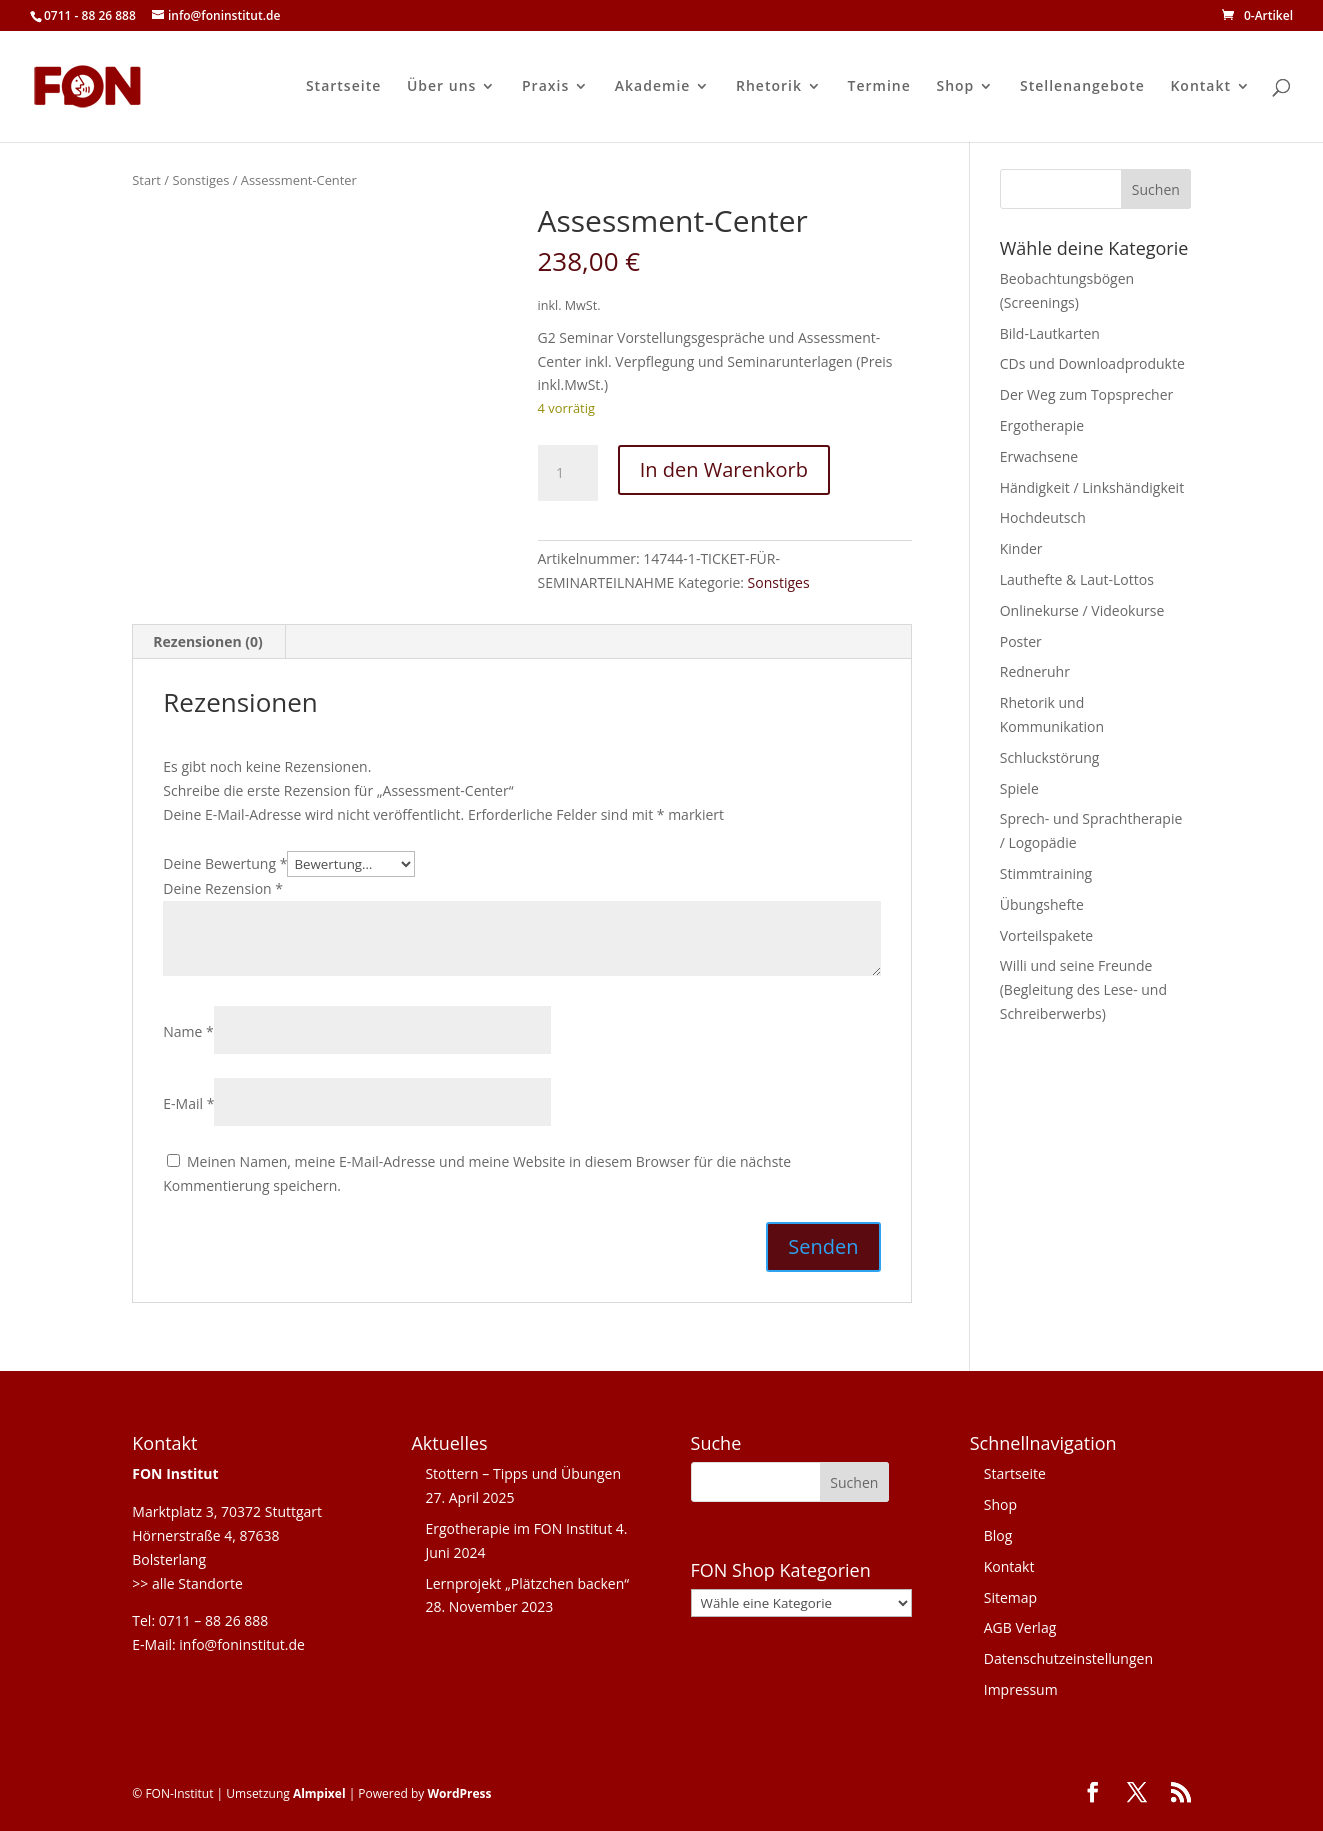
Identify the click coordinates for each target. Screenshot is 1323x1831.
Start (146, 180)
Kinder (1021, 548)
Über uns (441, 87)
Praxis (545, 87)
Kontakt (1200, 87)
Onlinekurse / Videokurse (1082, 610)
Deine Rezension (223, 888)
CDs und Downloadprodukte (1092, 363)
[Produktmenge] (568, 473)
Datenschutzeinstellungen (1068, 1658)
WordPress (459, 1793)
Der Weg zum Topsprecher (1087, 394)
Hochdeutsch (1043, 517)
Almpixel (319, 1793)
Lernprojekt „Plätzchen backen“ (527, 1583)
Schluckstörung (1050, 757)
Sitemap (1010, 1597)
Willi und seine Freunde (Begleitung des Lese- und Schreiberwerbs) (1083, 989)
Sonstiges (200, 180)
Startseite (343, 87)
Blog (998, 1535)
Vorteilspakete (1047, 935)
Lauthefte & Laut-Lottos (1077, 579)
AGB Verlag (1020, 1627)
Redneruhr (1035, 671)
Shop (955, 87)
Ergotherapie (1042, 425)
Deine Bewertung (225, 863)
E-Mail (188, 1103)
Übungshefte (1042, 904)
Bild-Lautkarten (1050, 333)
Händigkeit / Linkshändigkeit (1092, 487)
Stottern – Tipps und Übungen (523, 1473)
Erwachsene (1039, 456)
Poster (1021, 641)
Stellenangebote (1082, 87)
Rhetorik (769, 87)
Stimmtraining (1046, 873)
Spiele (1019, 788)
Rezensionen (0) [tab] (208, 641)
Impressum (1021, 1689)
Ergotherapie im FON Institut (518, 1528)
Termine (879, 87)
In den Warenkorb (724, 469)
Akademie (653, 87)
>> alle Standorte (187, 1583)
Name (188, 1031)
